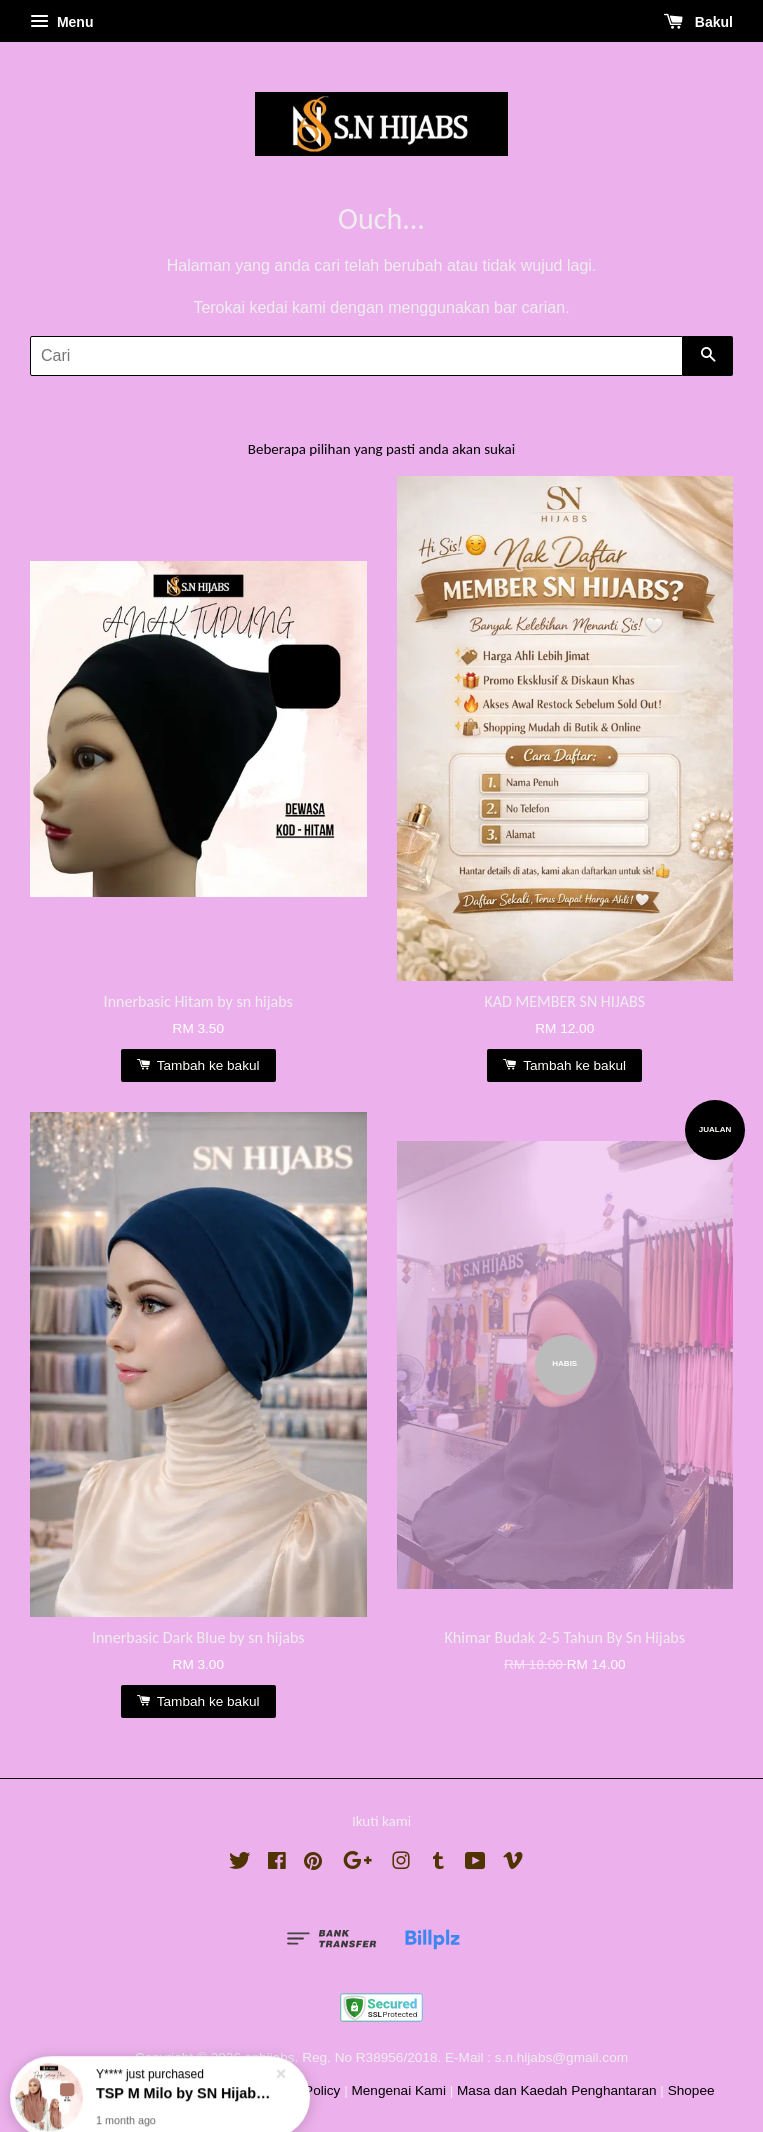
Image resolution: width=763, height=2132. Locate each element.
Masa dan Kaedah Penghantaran (557, 2090)
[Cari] (356, 356)
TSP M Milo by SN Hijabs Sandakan (184, 2081)
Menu (61, 22)
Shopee (691, 2090)
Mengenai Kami (398, 2090)
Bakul (698, 22)
